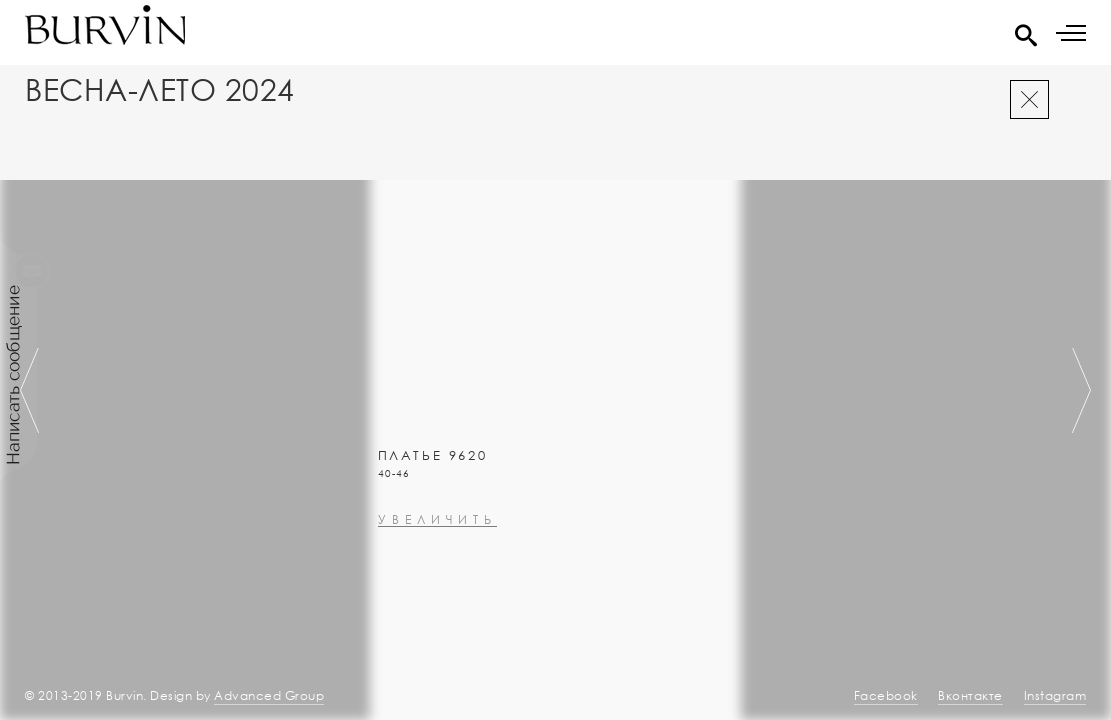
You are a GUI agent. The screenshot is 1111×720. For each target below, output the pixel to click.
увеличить (437, 573)
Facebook (886, 695)
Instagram (1055, 695)
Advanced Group (269, 695)
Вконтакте (970, 695)
